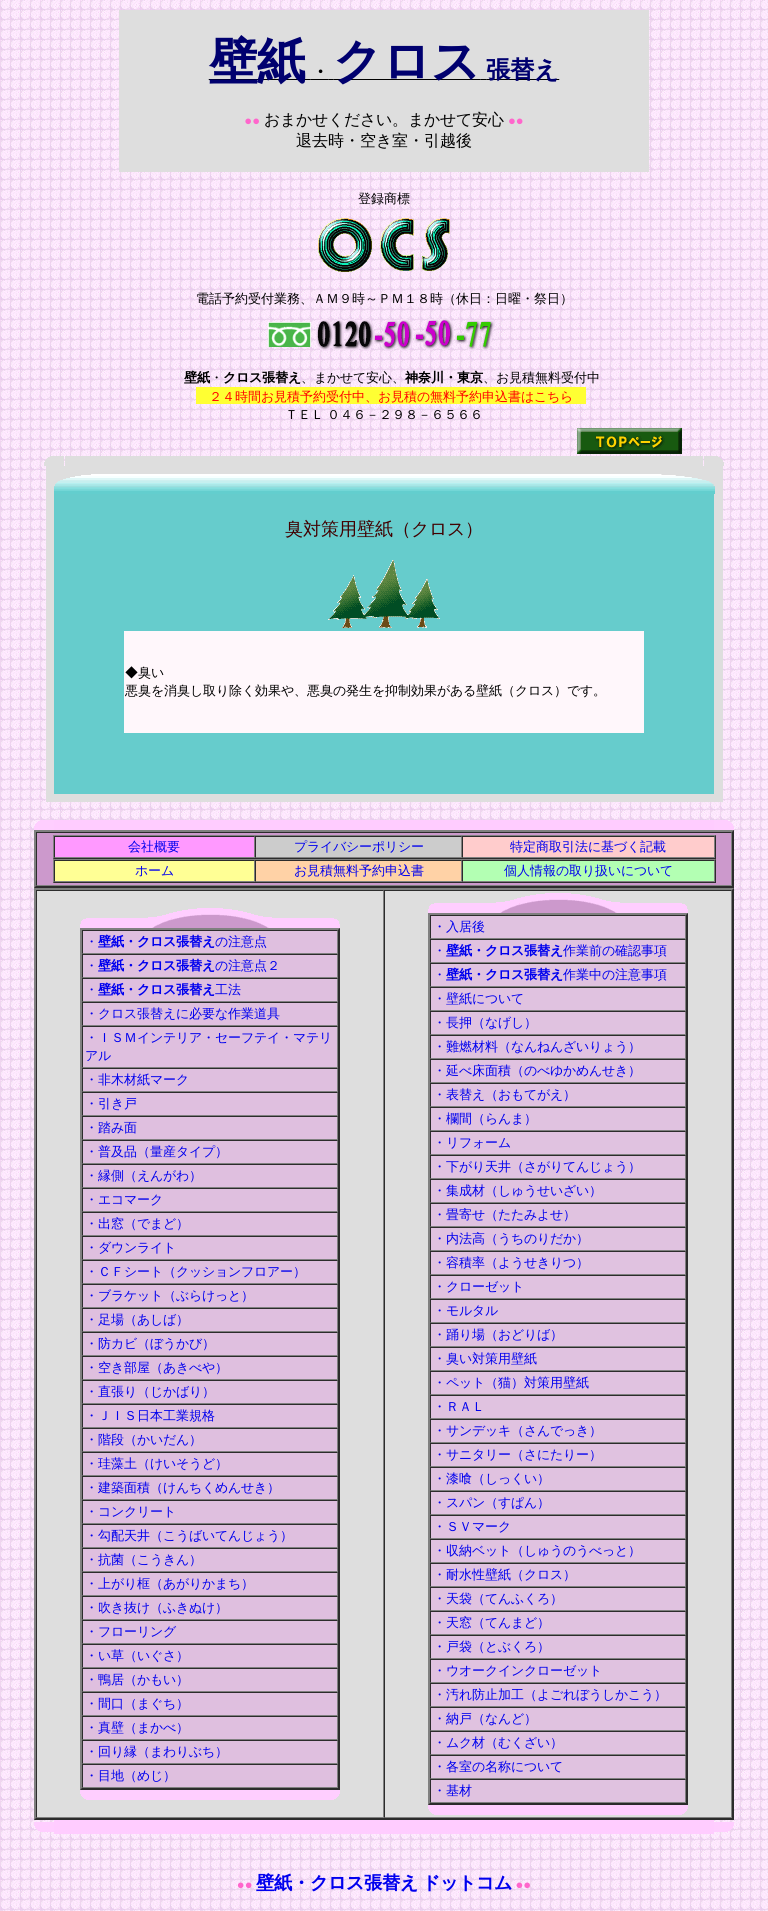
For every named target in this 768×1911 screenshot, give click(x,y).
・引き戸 (111, 1103)
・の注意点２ (182, 965)
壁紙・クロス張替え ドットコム (384, 1883)
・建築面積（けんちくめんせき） (182, 1487)
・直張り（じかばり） (150, 1391)
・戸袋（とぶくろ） (491, 1646)
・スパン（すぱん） (491, 1502)
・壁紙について (478, 998)
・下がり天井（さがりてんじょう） (537, 1166)
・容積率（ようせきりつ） (511, 1262)
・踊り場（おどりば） (498, 1334)
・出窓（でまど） (137, 1223)
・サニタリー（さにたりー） (517, 1454)
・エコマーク (124, 1199)
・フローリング (130, 1631)
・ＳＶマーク (472, 1526)
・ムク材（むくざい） (498, 1742)
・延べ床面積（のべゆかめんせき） (537, 1070)
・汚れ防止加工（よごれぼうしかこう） (550, 1694)
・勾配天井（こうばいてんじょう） (189, 1535)
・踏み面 (111, 1127)
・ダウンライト (130, 1247)
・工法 (163, 989)
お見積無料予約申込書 (359, 870)
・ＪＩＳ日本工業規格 (150, 1415)
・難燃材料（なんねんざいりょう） (537, 1046)
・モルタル (465, 1310)
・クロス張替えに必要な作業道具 (182, 1013)
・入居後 (459, 926)
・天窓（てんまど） (491, 1622)
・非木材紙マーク (137, 1079)
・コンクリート (130, 1511)
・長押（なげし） (485, 1022)
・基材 (452, 1790)
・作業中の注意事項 (550, 974)
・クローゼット (478, 1286)
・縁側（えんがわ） (143, 1175)
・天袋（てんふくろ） (498, 1598)
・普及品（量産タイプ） (156, 1151)
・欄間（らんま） (485, 1118)
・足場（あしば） (137, 1319)
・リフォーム (472, 1142)
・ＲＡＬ (459, 1406)
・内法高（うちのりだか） (511, 1238)
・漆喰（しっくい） (491, 1478)
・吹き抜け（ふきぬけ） (156, 1607)
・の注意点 (176, 941)
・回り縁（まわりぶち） (156, 1751)
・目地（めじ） (130, 1775)
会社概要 (154, 846)
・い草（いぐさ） (137, 1655)
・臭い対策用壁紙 (485, 1358)
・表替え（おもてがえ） (504, 1094)
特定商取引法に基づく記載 (588, 846)
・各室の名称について (498, 1766)
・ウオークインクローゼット (517, 1670)
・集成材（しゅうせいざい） (517, 1190)
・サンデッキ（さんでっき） (517, 1430)
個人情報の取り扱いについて (588, 870)
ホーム (154, 870)
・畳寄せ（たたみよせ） (504, 1214)
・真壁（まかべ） (137, 1727)
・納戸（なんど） (485, 1718)
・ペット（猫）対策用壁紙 (511, 1382)
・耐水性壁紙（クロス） (504, 1574)
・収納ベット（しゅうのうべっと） (537, 1550)
